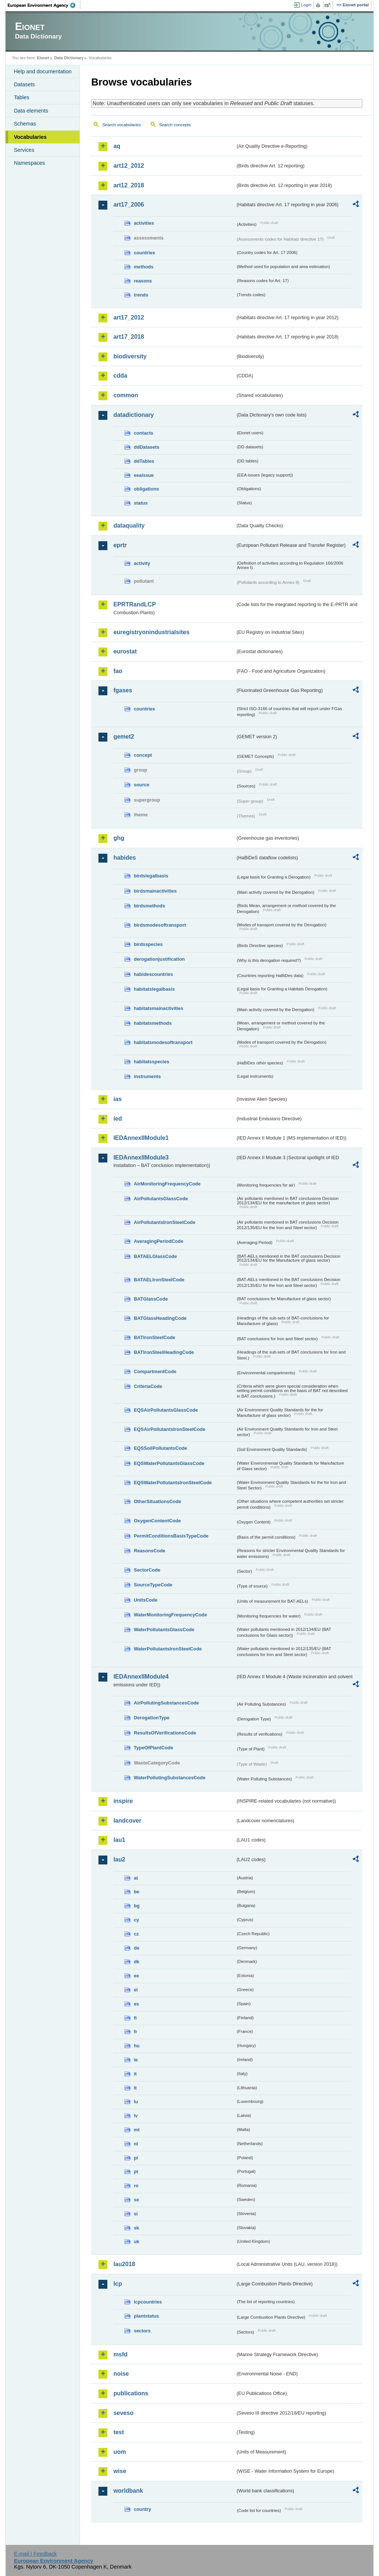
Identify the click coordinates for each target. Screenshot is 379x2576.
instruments (147, 1076)
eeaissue (144, 475)
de (136, 1948)
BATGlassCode (151, 1299)
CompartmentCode (155, 1371)
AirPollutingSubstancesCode (166, 1703)
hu (137, 2045)
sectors (142, 2331)
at (136, 1878)
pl (136, 2158)
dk (136, 1961)
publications (130, 2393)
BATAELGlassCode (155, 1256)
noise (121, 2374)
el (136, 1990)
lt (135, 2088)
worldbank (128, 2491)
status (141, 503)
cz (136, 1934)
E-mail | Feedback (35, 2554)
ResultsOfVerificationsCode (165, 1733)
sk (136, 2228)
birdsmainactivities (155, 891)
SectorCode (147, 1570)
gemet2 (123, 736)
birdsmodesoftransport (160, 925)
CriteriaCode (148, 1386)
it (135, 2074)
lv (136, 2115)
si (136, 2214)
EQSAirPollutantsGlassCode (166, 1410)
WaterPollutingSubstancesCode (169, 1777)
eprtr (120, 545)
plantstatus (146, 2316)
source (141, 784)
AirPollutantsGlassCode (161, 1198)
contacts (143, 433)
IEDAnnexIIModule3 (140, 1157)
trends (141, 295)
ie (136, 2060)
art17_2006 (128, 204)
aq (116, 146)
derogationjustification (159, 959)
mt (137, 2129)
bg (137, 1905)
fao (117, 671)
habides (124, 857)
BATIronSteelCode (154, 1337)
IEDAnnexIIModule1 (140, 1138)
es (136, 2004)
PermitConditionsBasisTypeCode (171, 1536)
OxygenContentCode (157, 1520)
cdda (120, 375)
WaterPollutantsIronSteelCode (168, 1649)
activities (144, 223)
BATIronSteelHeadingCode (164, 1352)
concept (143, 755)
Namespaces (29, 163)
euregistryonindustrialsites (151, 632)
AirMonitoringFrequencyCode (167, 1184)
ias (117, 1099)
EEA (44, 5)
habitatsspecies (151, 1061)
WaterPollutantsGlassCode (164, 1629)
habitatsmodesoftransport (163, 1042)
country (142, 2509)
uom (119, 2452)
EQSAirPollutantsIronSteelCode (169, 1429)
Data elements (31, 111)
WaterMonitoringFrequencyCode (170, 1614)
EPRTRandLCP (134, 604)
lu (136, 2101)
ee (136, 1975)
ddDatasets (146, 447)
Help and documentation (42, 71)
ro (136, 2185)
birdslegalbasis (151, 876)
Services (24, 150)
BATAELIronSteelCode (159, 1279)
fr (135, 2031)
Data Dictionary (69, 58)
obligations (146, 489)
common (125, 395)
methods (143, 267)
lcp (117, 2284)
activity (142, 563)
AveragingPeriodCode (158, 1241)
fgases (122, 690)
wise (119, 2471)
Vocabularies (30, 137)
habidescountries (153, 974)
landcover (127, 1820)
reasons (143, 281)
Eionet (43, 58)
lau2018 (124, 2264)
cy (136, 1920)
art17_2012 (128, 317)
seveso (123, 2413)
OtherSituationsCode (157, 1501)
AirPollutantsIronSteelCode (164, 1222)
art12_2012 (128, 166)
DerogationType (151, 1717)
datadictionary (133, 415)
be (136, 1891)
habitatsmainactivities (158, 1008)
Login (306, 5)
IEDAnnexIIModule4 (140, 1676)
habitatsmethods (152, 1023)
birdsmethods (149, 906)
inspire (123, 1801)
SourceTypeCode (153, 1585)
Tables (21, 97)
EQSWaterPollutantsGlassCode (169, 1463)
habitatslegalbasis (154, 989)
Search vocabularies (121, 125)
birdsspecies (148, 944)
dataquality (128, 525)
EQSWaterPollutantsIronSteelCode (173, 1482)
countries (144, 252)
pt (136, 2171)
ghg (118, 838)
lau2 (119, 1859)
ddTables (144, 461)
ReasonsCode (149, 1550)
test (118, 2432)
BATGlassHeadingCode (160, 1318)
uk (136, 2241)
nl (136, 2144)
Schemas (25, 124)
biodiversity (130, 356)
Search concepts (175, 125)
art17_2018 (128, 337)
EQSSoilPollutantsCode (160, 1448)
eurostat (125, 651)
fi (135, 2018)
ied (117, 1118)
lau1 (119, 1840)
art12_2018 (128, 185)
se (136, 2199)
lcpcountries (148, 2302)
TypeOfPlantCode (153, 1747)
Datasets (24, 84)
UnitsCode (145, 1600)
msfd (120, 2354)
